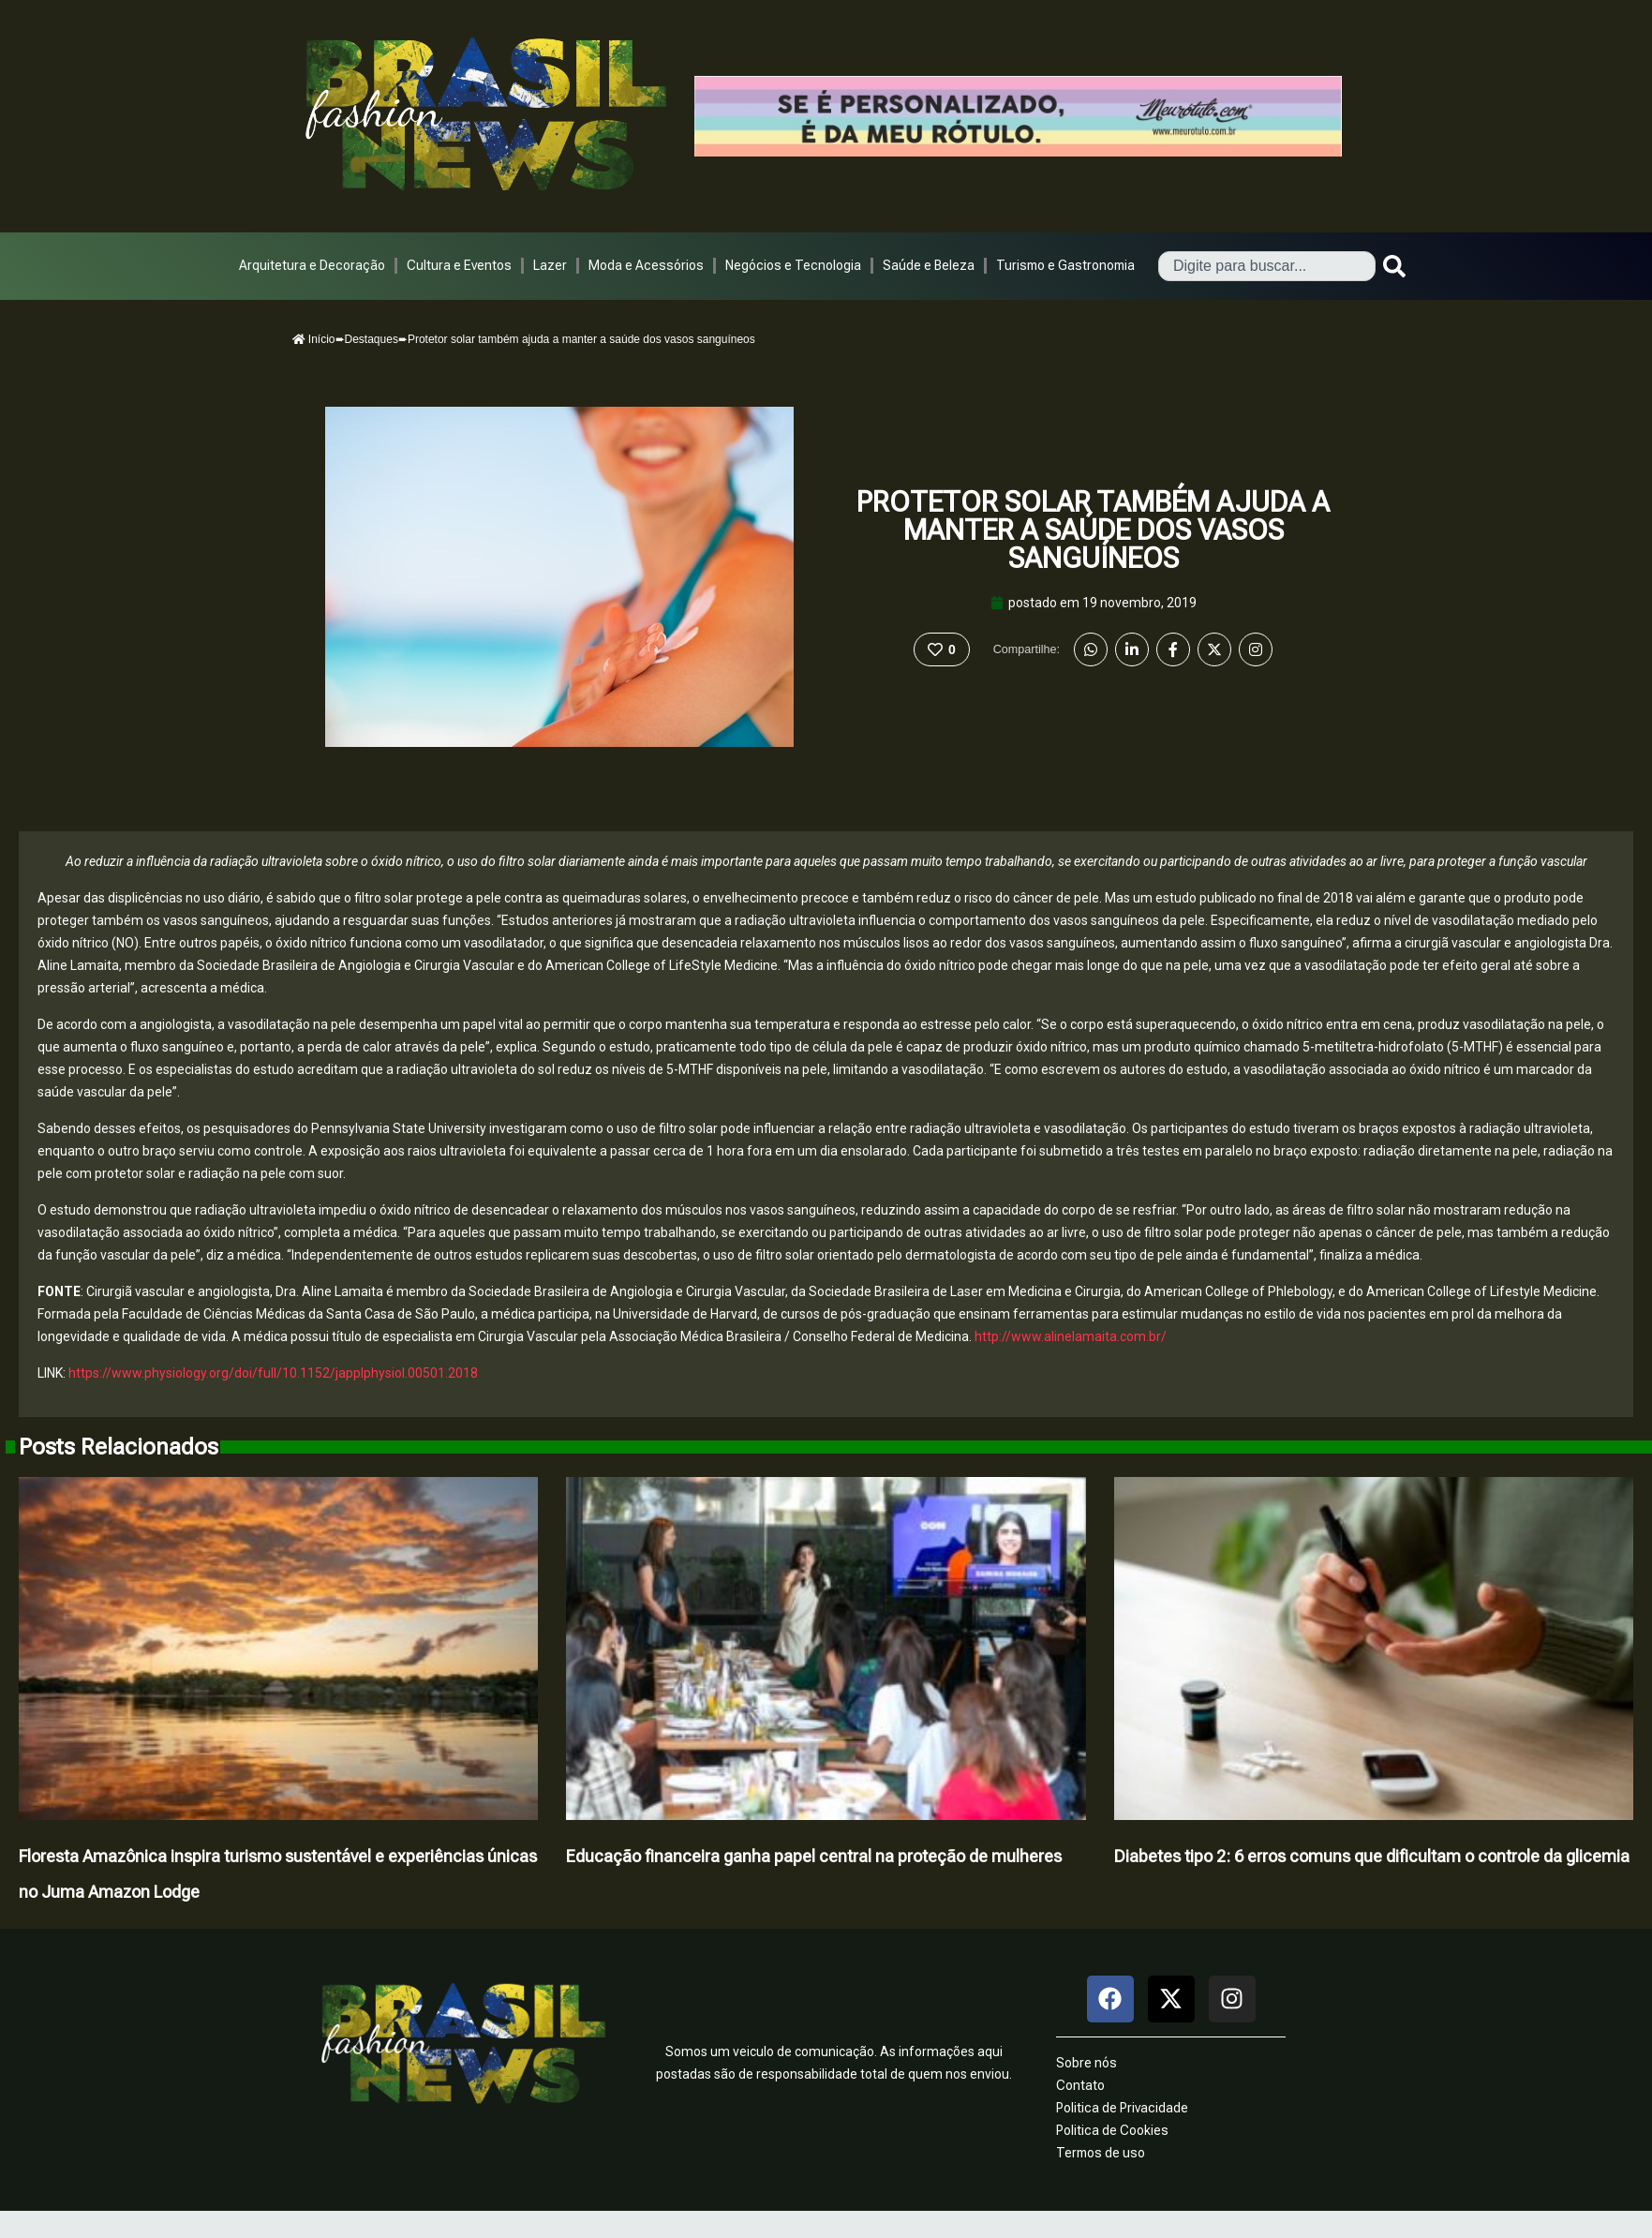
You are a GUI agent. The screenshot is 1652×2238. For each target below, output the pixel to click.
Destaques (371, 339)
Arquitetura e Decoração (312, 265)
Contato (1080, 2085)
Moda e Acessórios (646, 265)
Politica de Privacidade (1122, 2107)
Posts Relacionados (118, 1447)
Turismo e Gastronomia (1065, 265)
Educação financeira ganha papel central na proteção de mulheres (814, 1856)
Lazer (550, 265)
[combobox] (1267, 266)
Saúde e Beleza (929, 265)
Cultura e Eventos (459, 265)
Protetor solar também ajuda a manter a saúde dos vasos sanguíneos (1093, 529)
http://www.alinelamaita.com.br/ (1071, 1336)
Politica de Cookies (1112, 2130)
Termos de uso (1100, 2152)
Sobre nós (1086, 2062)
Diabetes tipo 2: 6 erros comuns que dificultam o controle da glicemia (1372, 1856)
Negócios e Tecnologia (793, 265)
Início (313, 339)
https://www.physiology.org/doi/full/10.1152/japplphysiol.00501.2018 (273, 1372)
